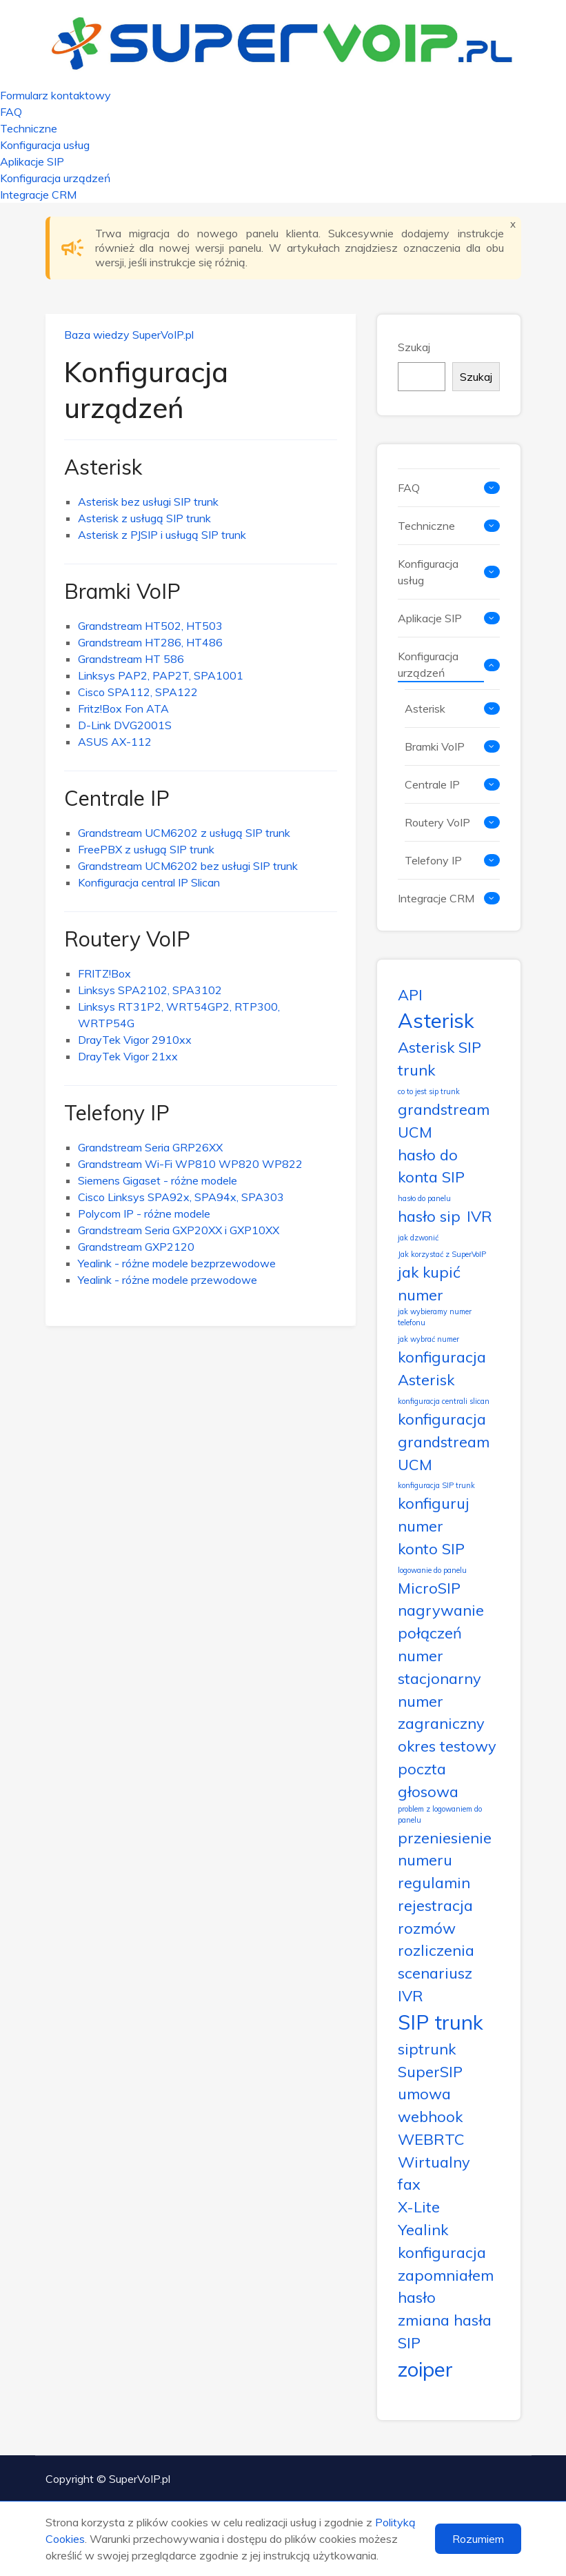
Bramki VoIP (122, 591)
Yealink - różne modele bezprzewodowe (177, 1263)
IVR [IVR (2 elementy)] (479, 1216)
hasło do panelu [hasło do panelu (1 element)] (424, 1198)
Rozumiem (478, 2539)
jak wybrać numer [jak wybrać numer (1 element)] (428, 1339)
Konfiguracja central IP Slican (149, 882)
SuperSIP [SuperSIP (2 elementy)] (430, 2071)
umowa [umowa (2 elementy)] (424, 2093)
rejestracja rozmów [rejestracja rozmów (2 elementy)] (435, 1916)
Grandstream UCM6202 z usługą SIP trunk (184, 833)
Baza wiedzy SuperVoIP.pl (129, 334)
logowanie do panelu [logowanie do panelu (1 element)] (432, 1570)
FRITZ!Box (104, 973)
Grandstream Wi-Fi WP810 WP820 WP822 (190, 1164)
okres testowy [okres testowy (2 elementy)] (447, 1745)
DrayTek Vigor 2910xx (135, 1040)
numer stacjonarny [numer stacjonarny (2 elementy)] (439, 1666)
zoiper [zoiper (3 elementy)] (425, 2369)
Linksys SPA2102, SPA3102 (150, 990)
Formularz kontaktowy (55, 95)
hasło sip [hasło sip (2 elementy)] (429, 1216)
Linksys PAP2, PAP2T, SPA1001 (160, 675)
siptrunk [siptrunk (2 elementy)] (427, 2048)
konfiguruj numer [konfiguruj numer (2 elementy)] (433, 1514)
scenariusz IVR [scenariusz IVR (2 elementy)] (435, 1984)
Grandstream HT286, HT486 (150, 642)
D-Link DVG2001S (125, 725)
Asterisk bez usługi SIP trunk (148, 501)
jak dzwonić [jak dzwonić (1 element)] (418, 1237)
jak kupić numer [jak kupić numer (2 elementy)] (429, 1283)
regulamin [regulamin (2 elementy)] (434, 1882)
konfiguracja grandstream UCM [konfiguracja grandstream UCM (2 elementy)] (443, 1441)
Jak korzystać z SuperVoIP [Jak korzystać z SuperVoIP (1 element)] (442, 1254)
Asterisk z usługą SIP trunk (144, 518)
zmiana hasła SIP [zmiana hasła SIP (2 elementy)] (445, 2331)
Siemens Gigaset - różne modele (157, 1180)
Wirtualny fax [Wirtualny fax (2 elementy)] (434, 2173)
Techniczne (28, 128)
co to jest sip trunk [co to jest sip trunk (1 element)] (429, 1091)
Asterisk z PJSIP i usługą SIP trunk (162, 535)
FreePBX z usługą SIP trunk (146, 849)
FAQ (11, 112)
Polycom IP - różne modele (144, 1213)
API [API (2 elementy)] (410, 994)
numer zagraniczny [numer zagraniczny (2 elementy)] (441, 1712)
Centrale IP (117, 798)
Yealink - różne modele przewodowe (167, 1280)
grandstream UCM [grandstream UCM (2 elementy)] (443, 1120)
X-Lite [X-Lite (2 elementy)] (419, 2206)
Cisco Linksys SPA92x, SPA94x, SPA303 (181, 1197)
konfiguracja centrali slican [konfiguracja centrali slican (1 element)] (443, 1401)
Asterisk (103, 467)
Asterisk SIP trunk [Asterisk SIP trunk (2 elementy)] (439, 1058)
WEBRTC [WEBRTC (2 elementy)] (431, 2139)
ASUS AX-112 (115, 742)
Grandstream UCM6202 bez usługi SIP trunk (188, 866)
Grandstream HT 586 (131, 659)
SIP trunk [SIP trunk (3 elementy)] (440, 2022)
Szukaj (414, 347)
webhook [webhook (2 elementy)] (430, 2116)
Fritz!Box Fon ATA (123, 708)
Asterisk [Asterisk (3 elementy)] (436, 1020)
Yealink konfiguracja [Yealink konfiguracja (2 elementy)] (442, 2240)
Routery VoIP (127, 939)
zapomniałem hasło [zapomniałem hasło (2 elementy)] (446, 2286)
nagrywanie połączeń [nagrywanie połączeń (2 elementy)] (441, 1621)
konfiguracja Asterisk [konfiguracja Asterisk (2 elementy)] (442, 1368)
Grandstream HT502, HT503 (150, 626)
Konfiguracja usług (45, 145)
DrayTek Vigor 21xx (128, 1056)
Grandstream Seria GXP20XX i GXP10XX (178, 1230)
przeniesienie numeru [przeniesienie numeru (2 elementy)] (445, 1849)
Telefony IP (117, 1113)
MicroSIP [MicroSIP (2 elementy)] (429, 1587)
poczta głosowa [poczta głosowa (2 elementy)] (428, 1780)
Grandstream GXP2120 (136, 1247)
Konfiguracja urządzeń (55, 178)
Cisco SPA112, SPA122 (138, 692)
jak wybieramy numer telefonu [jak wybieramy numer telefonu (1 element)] (435, 1317)
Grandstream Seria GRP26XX (150, 1147)
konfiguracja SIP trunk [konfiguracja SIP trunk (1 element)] (436, 1485)
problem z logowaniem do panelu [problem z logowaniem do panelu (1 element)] (440, 1814)
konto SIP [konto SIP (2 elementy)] (431, 1548)
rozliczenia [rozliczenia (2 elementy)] (436, 1950)
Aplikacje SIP (32, 161)
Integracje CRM (38, 194)
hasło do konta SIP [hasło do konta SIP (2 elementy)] (431, 1166)
